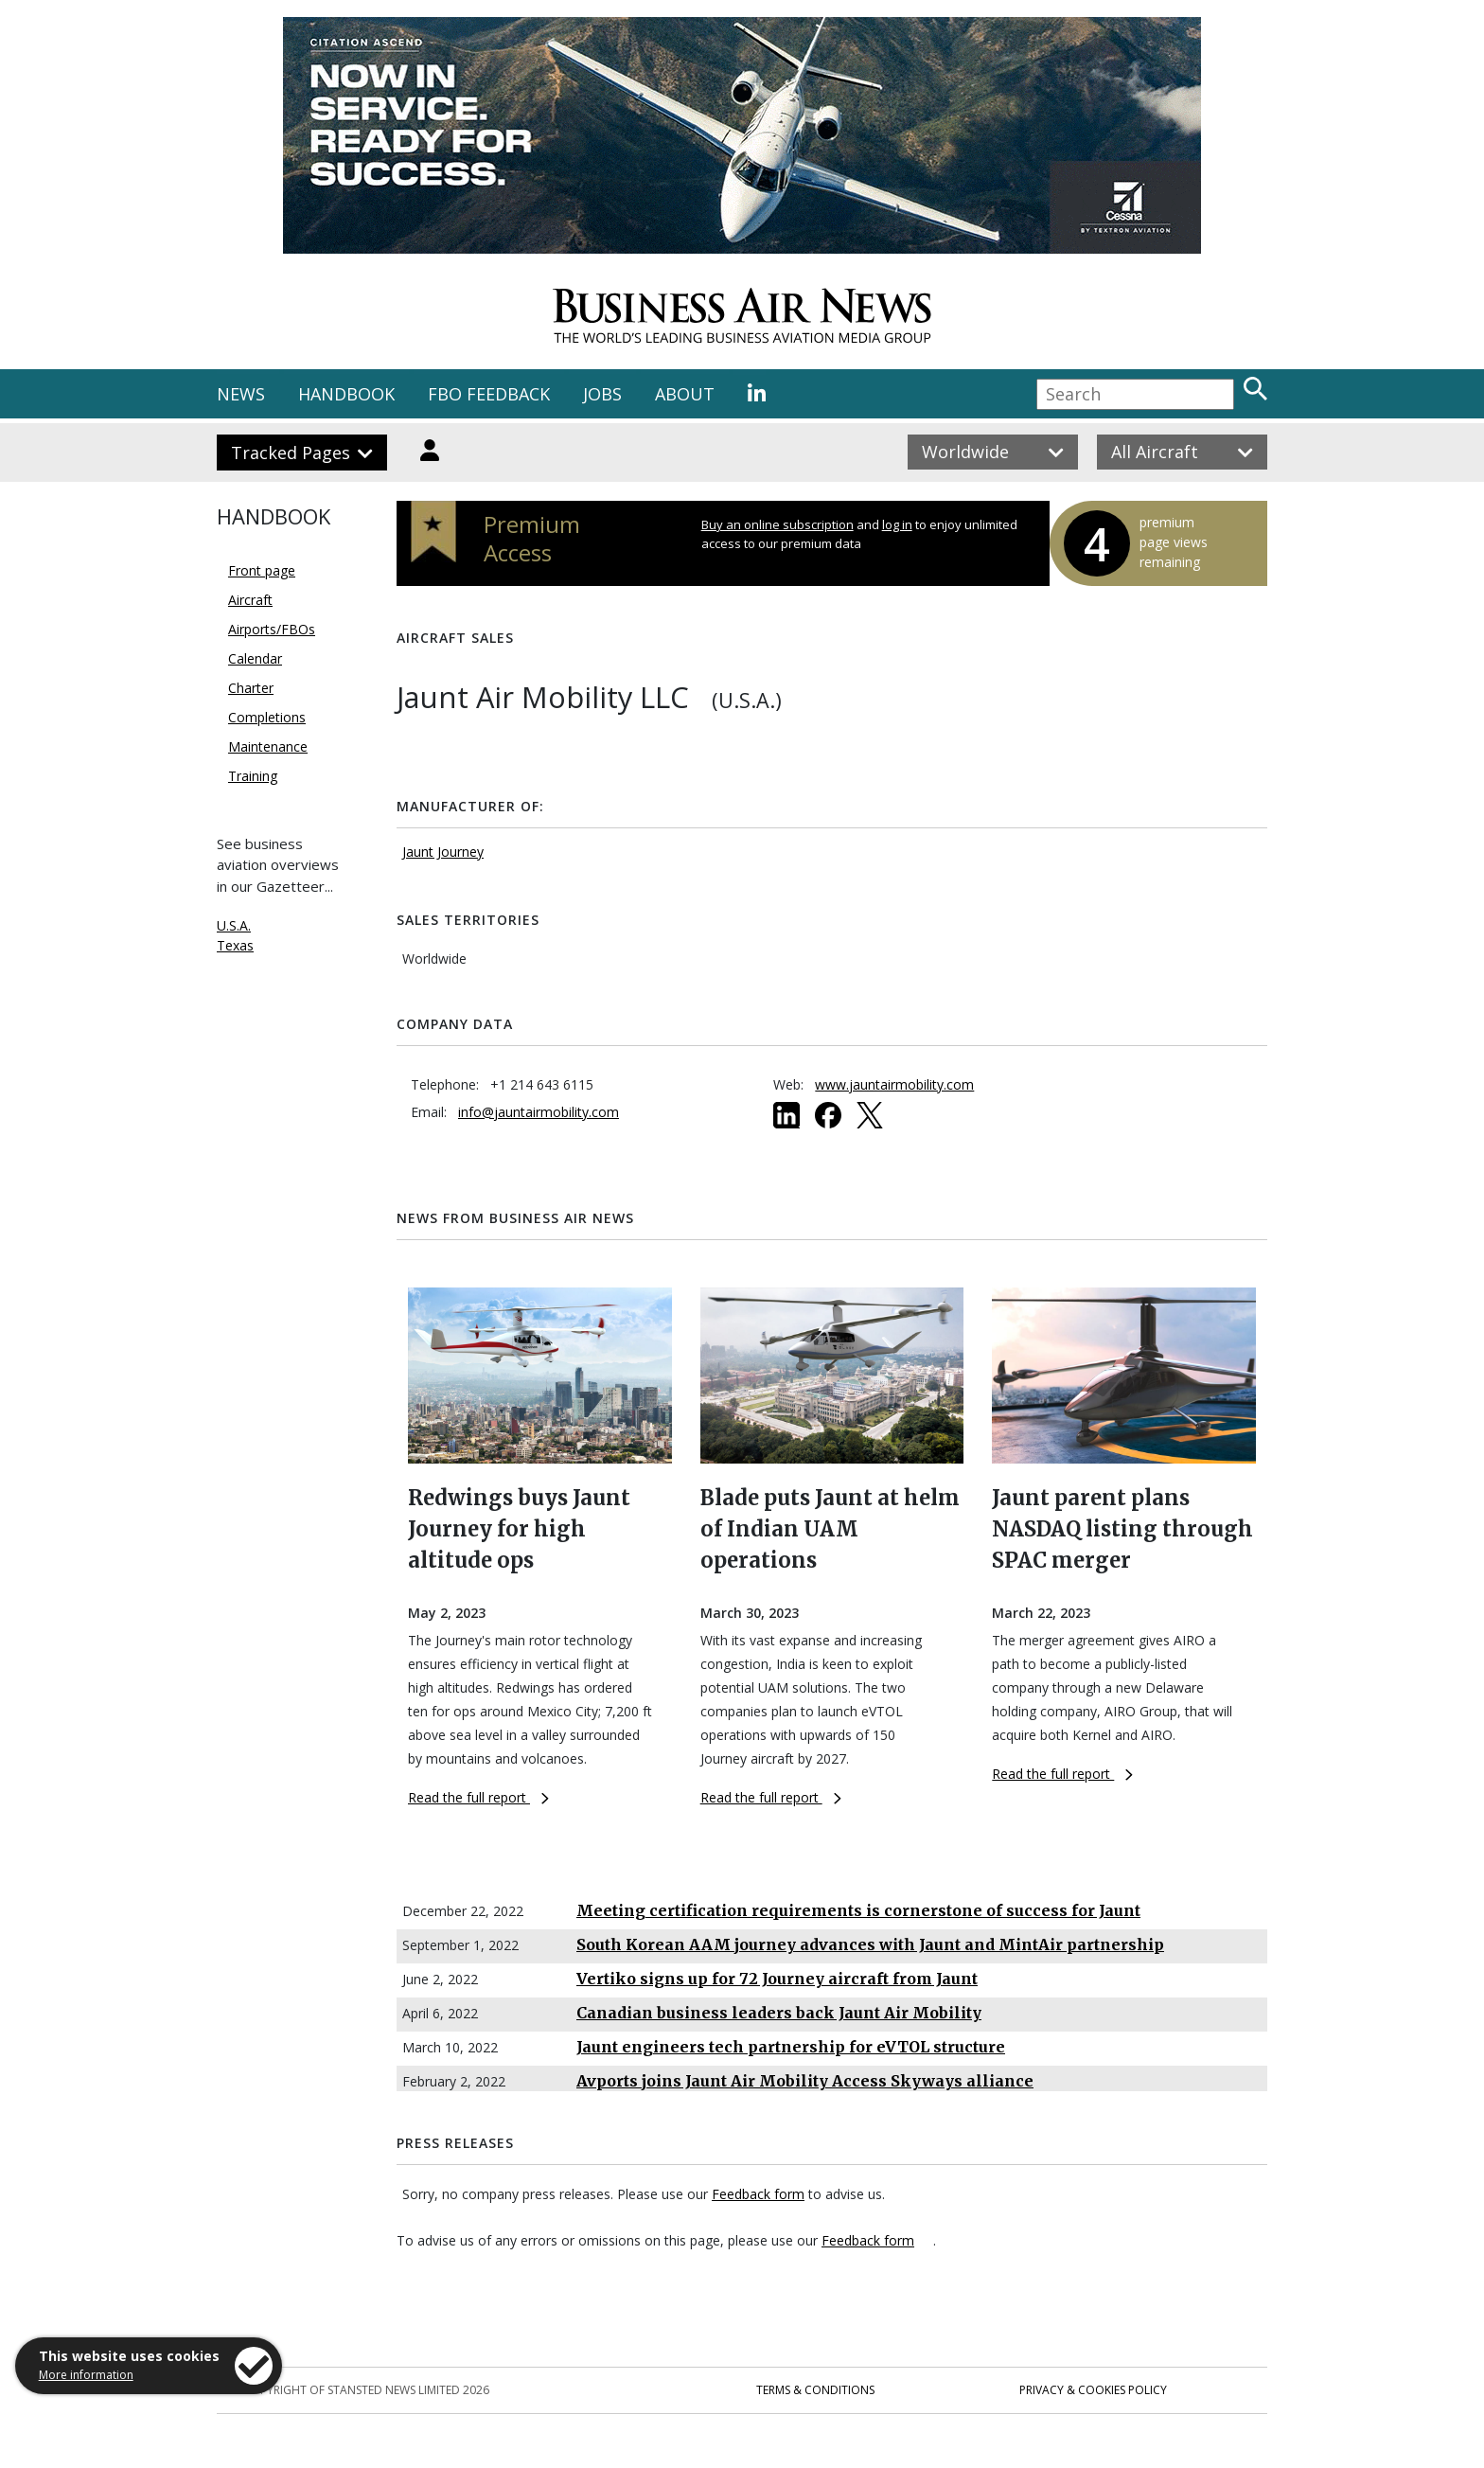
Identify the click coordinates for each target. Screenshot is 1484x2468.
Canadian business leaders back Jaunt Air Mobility (778, 2012)
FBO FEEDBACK (489, 393)
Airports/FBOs (271, 629)
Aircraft (250, 600)
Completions (267, 717)
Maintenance (268, 746)
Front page (261, 570)
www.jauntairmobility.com (894, 1084)
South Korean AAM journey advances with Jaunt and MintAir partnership (870, 1944)
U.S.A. (234, 925)
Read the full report (478, 1797)
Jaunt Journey (443, 852)
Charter (251, 688)
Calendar (255, 658)
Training (252, 776)
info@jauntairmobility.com (538, 1112)
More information (86, 2375)
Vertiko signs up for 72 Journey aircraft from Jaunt (777, 1978)
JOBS (602, 393)
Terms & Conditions (815, 2390)
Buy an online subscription (777, 524)
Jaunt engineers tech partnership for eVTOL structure (790, 2046)
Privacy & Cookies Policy (1093, 2390)
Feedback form (758, 2194)
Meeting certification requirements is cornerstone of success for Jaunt (858, 1910)
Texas (235, 945)
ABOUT (685, 393)
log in (897, 524)
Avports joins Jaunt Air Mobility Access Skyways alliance (805, 2080)
